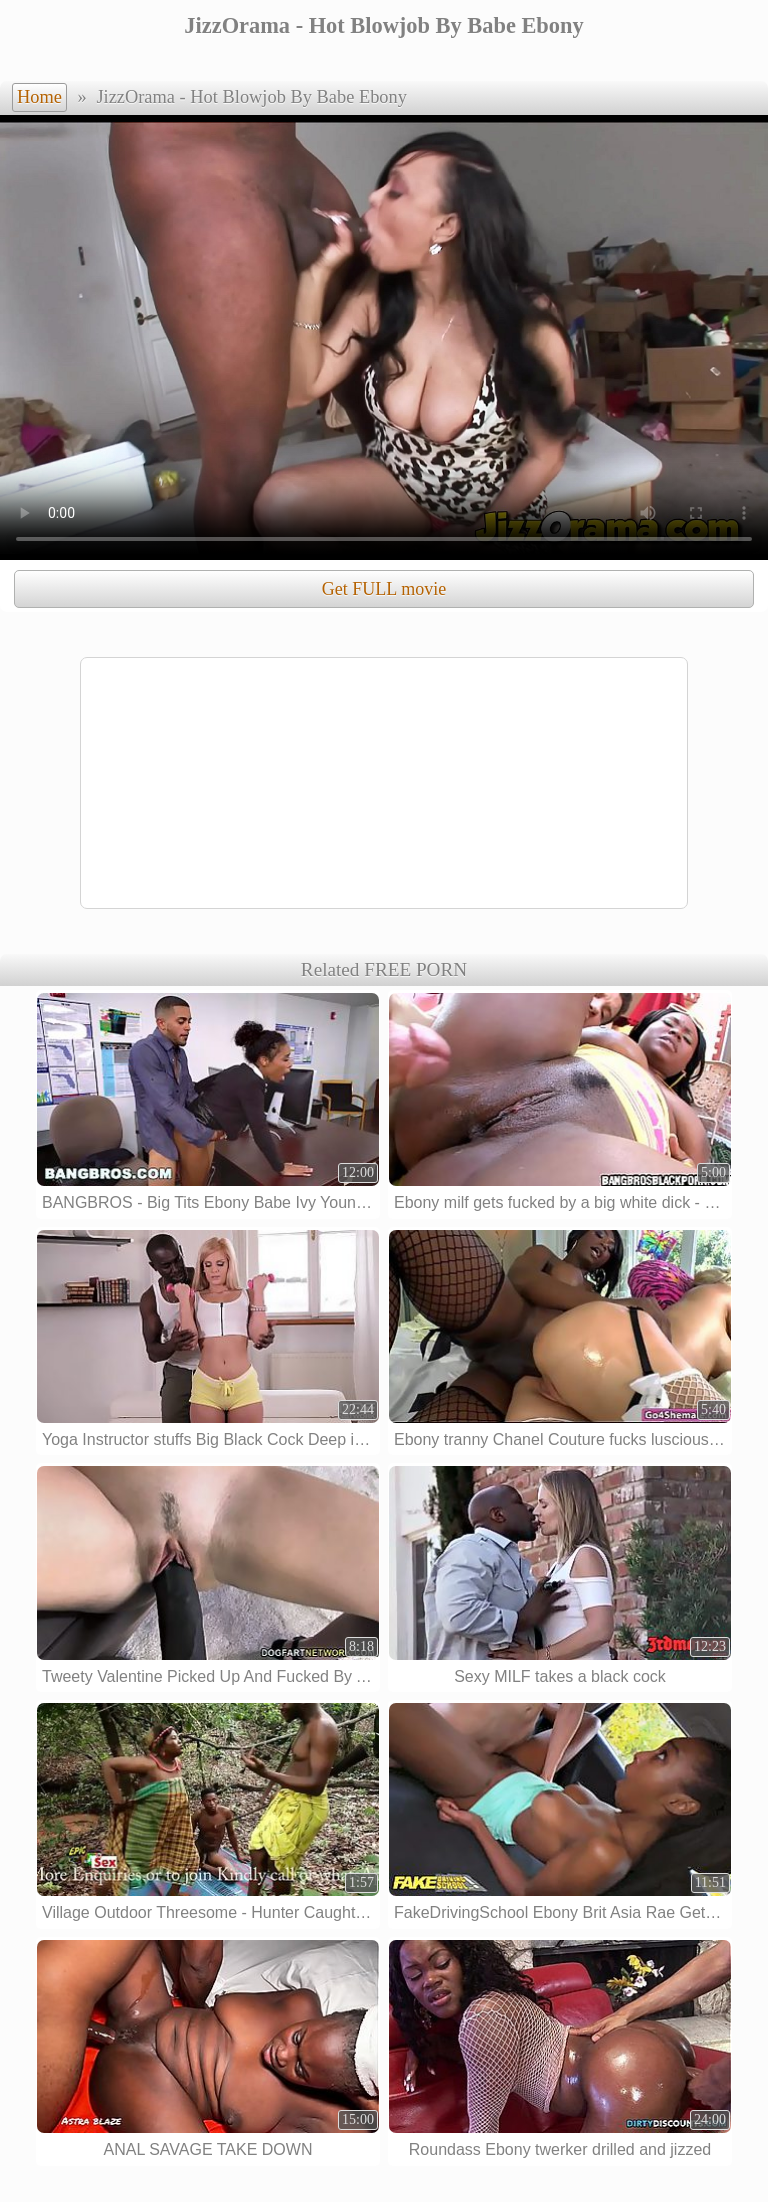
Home (39, 97)
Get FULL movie (384, 589)
